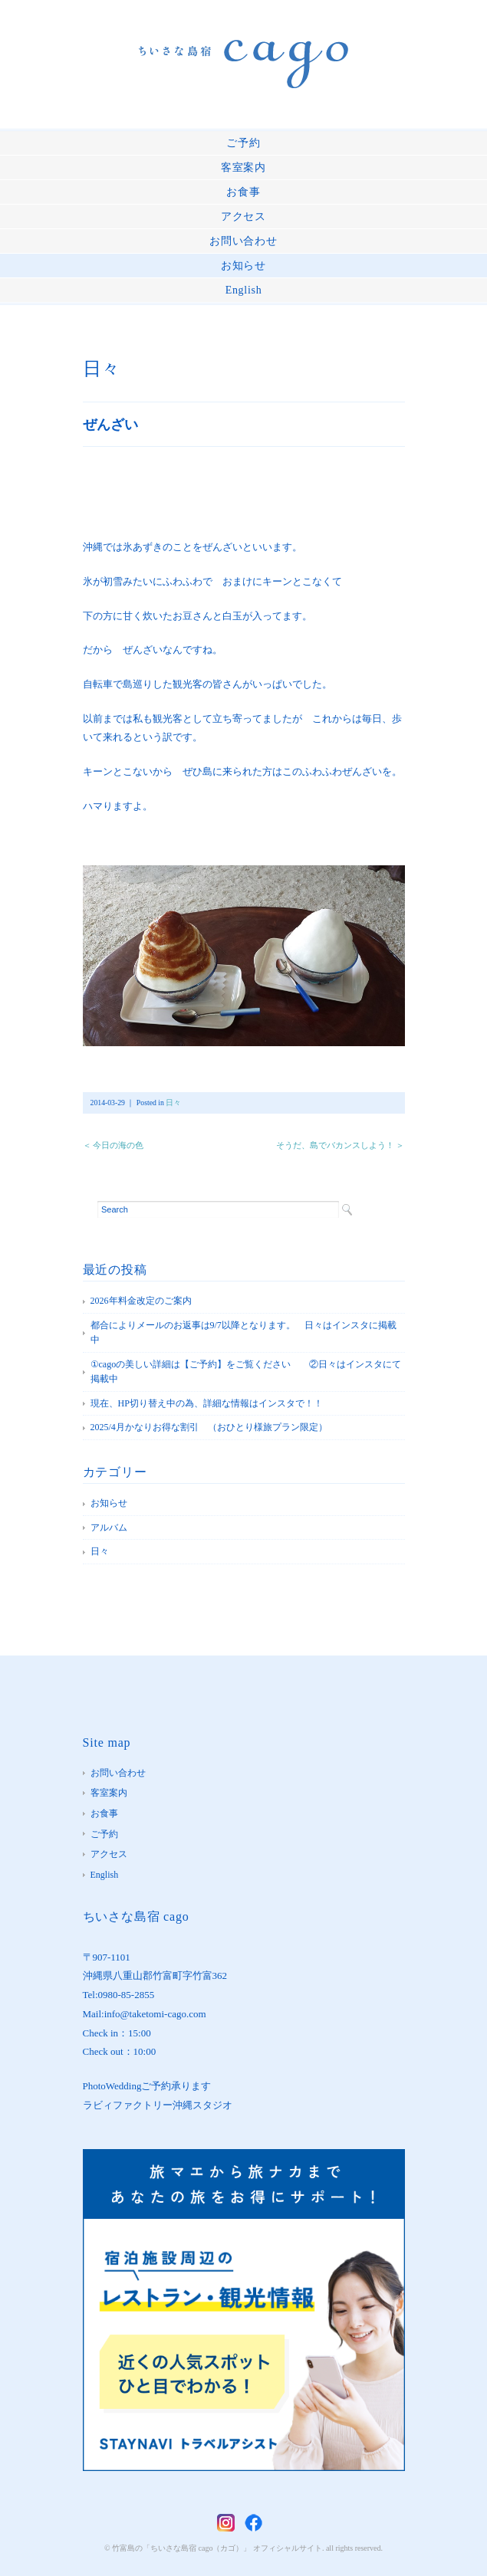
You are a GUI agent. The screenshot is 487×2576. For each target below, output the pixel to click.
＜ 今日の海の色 (113, 1145)
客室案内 (243, 167)
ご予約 (243, 143)
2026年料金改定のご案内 (141, 1300)
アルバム (108, 1527)
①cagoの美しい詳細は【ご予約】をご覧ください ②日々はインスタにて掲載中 (246, 1372)
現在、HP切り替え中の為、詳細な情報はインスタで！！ (206, 1403)
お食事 (243, 192)
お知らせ (243, 265)
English (243, 290)
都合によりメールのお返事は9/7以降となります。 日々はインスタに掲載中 (243, 1333)
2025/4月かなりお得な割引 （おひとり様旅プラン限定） (208, 1427)
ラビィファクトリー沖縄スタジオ (157, 2105)
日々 (101, 369)
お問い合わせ (243, 241)
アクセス (243, 216)
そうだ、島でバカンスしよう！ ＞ (340, 1145)
